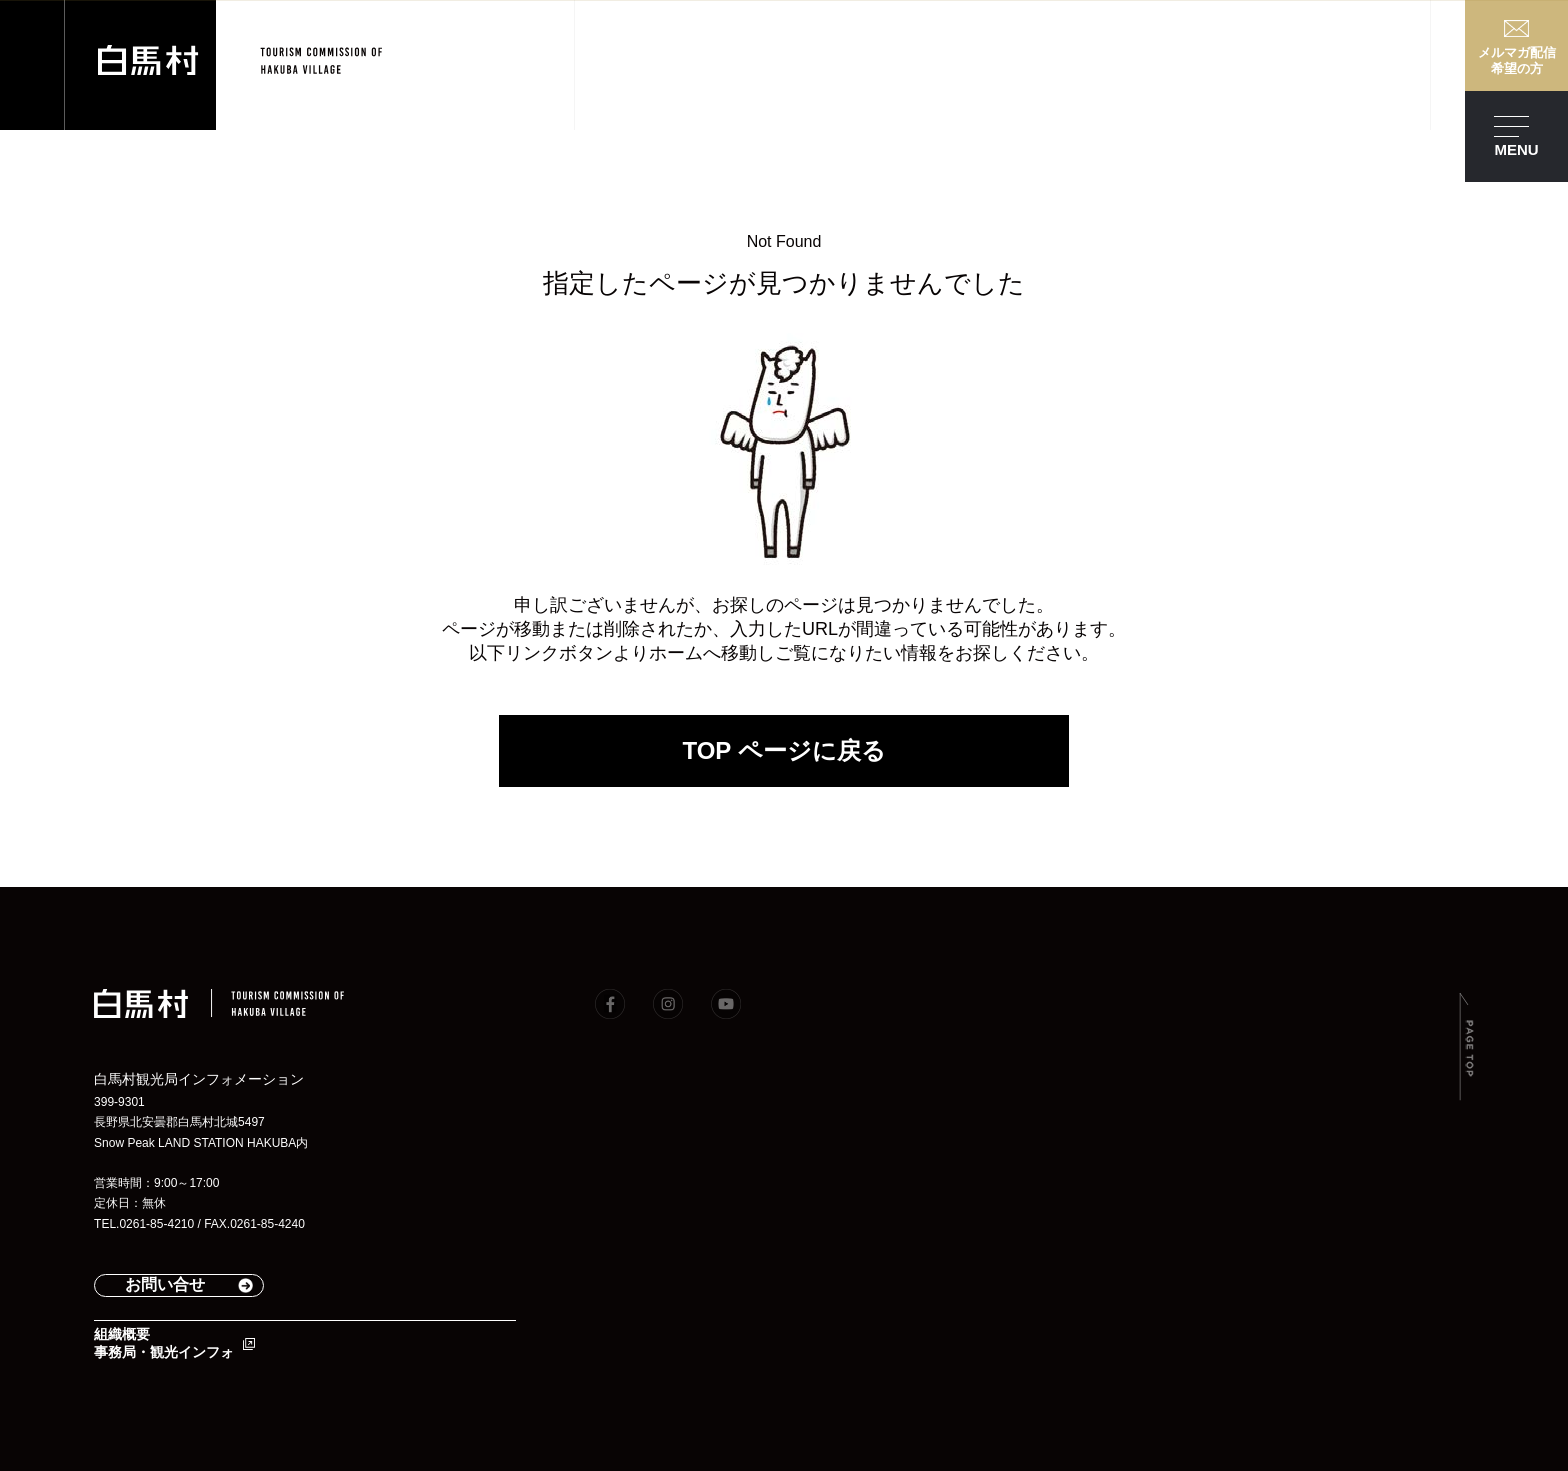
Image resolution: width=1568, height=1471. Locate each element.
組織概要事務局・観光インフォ (164, 1343)
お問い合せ (165, 1284)
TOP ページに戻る (783, 750)
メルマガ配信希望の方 (1517, 60)
